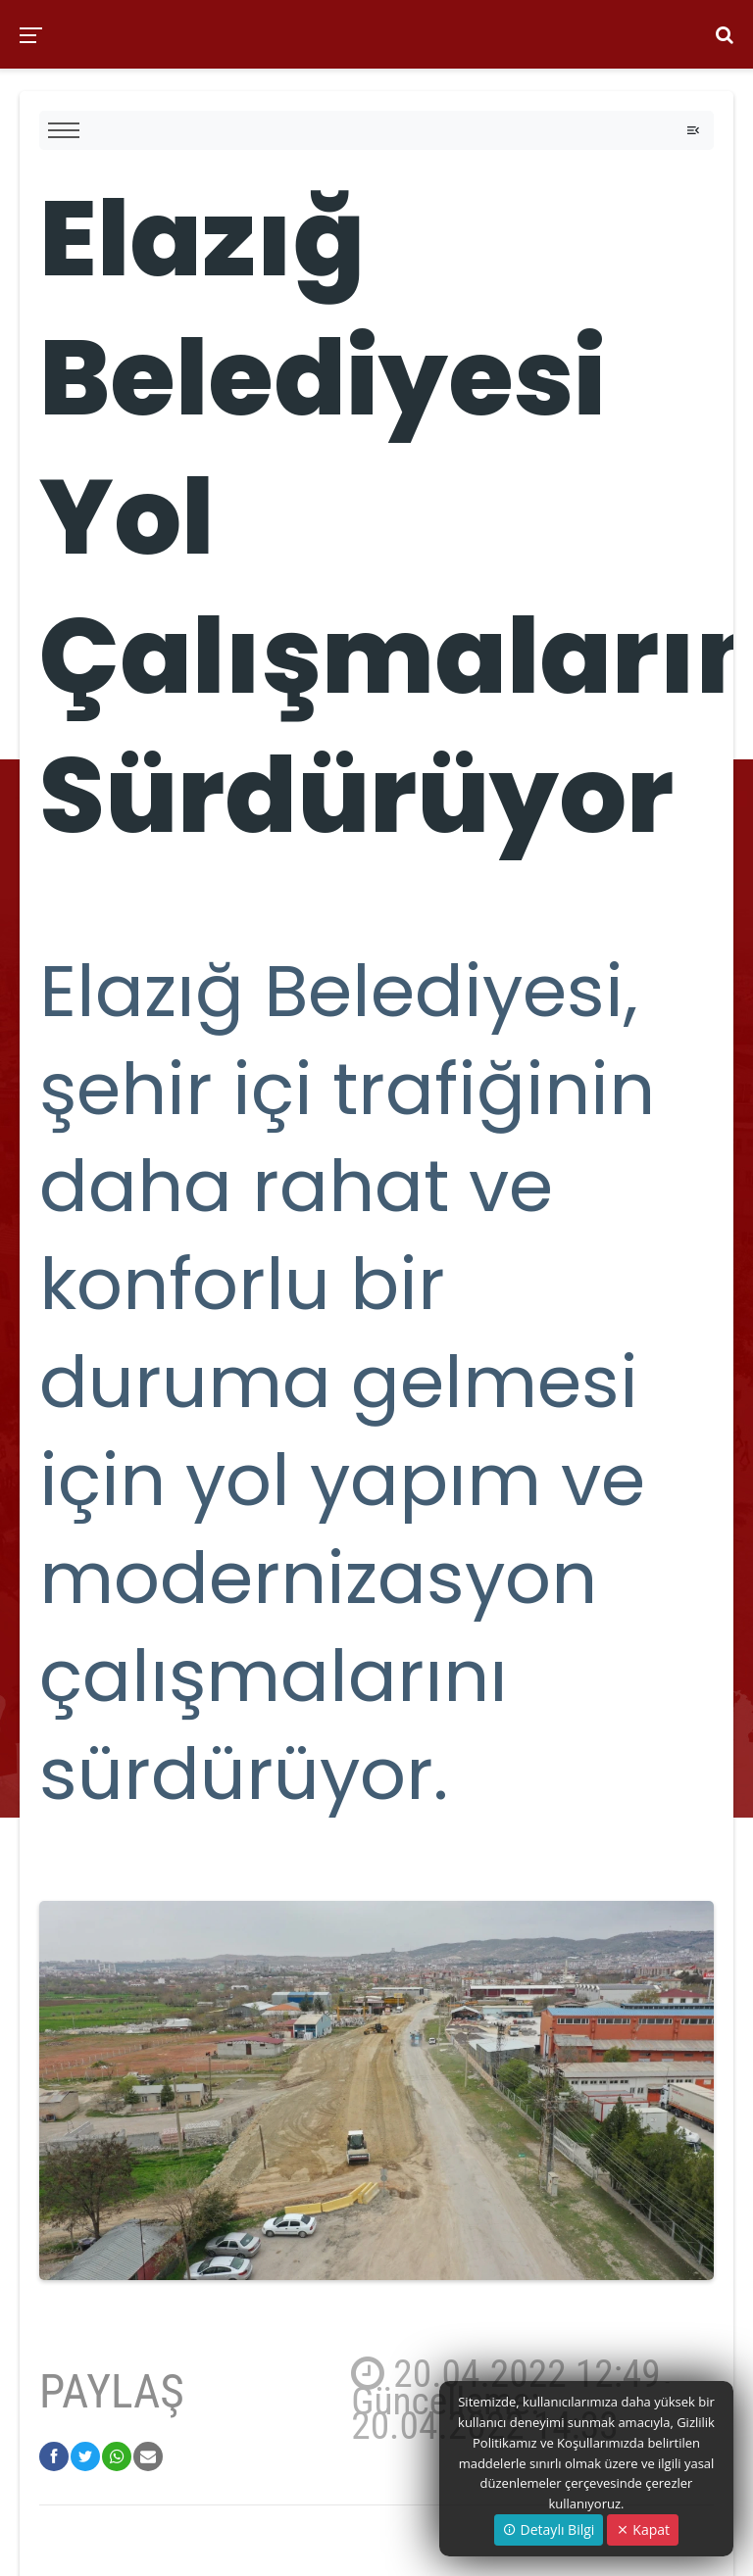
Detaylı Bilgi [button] (548, 2529)
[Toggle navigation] (693, 130)
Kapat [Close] (643, 2529)
